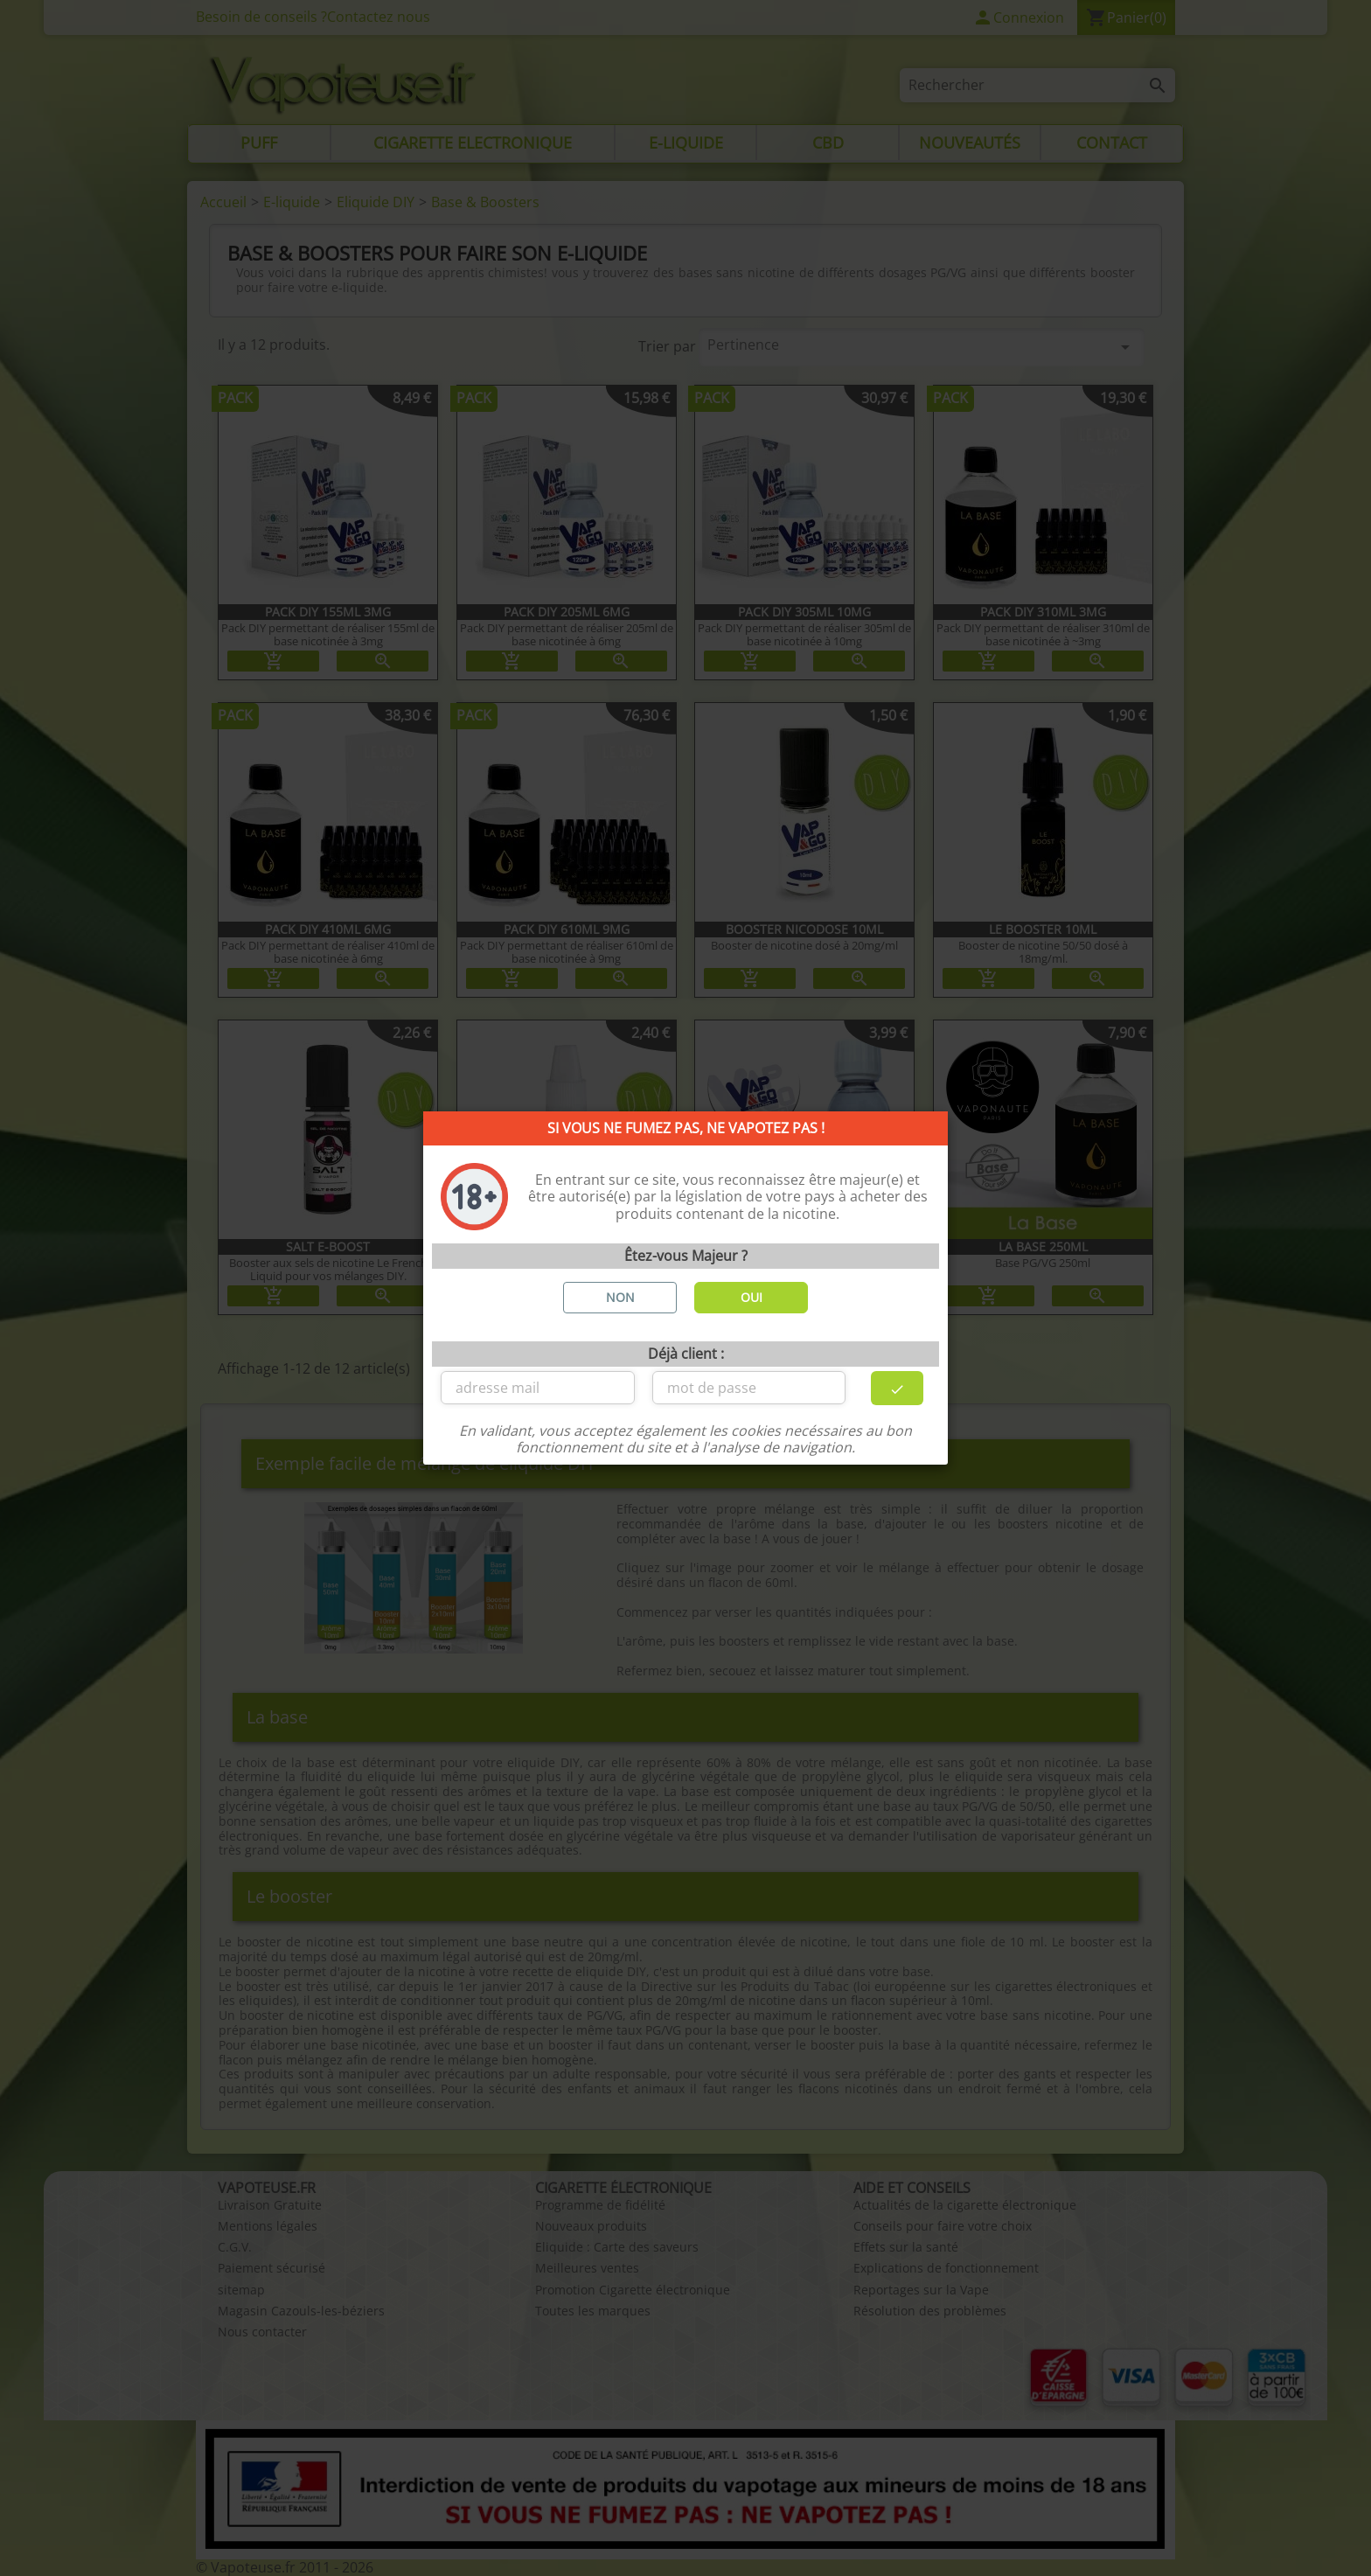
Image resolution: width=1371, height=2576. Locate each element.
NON (620, 1297)
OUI (751, 1297)
